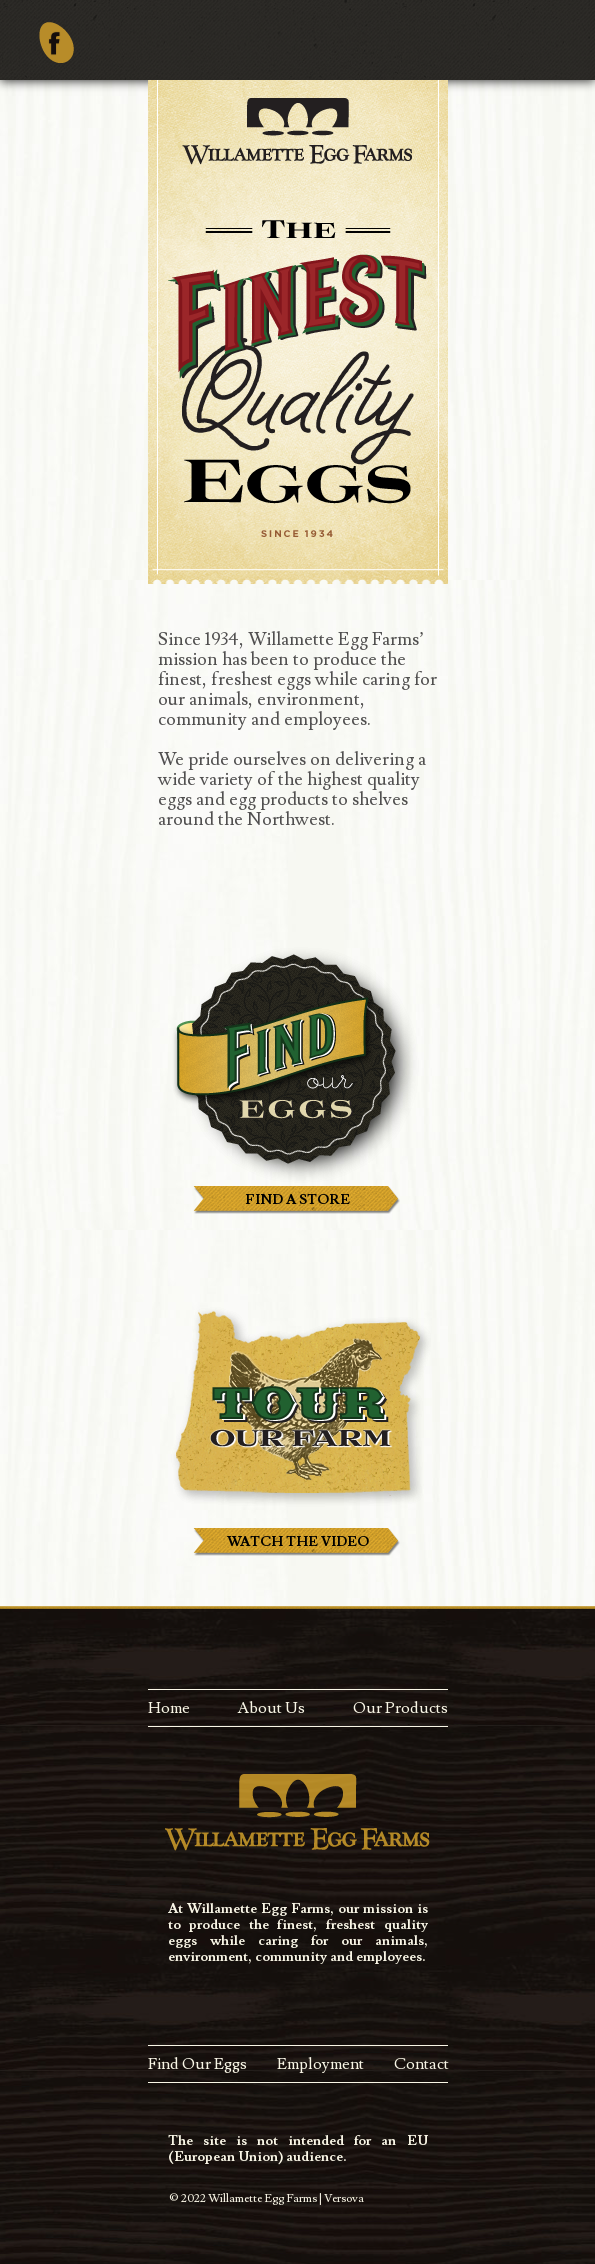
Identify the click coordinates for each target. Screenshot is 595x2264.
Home (169, 1708)
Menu (561, 52)
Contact (421, 2064)
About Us (271, 1708)
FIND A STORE (297, 1200)
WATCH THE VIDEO (298, 1542)
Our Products (400, 1708)
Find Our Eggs (197, 2064)
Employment (320, 2064)
